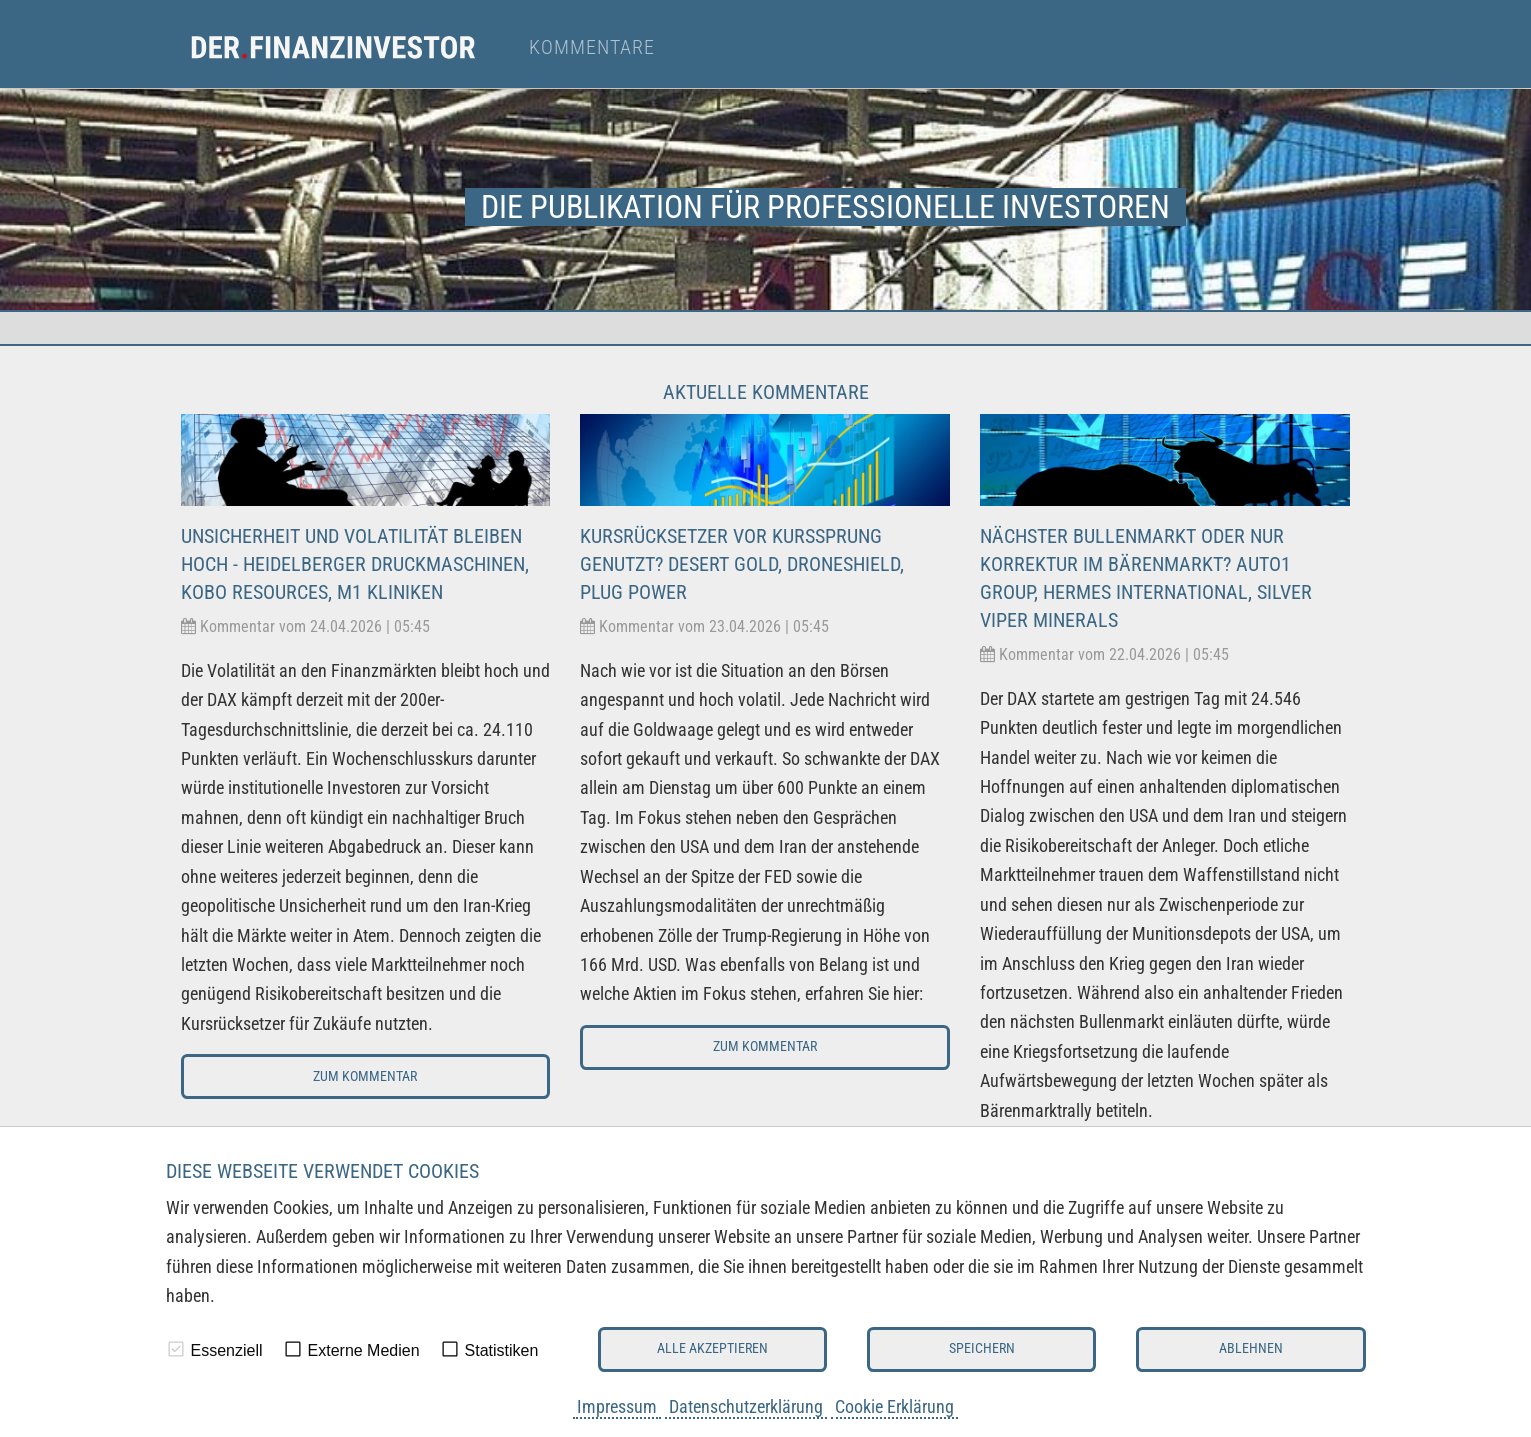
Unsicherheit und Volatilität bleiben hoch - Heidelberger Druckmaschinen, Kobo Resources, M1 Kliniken (355, 564)
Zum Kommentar (365, 1076)
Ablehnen (1251, 1348)
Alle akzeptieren (712, 1348)
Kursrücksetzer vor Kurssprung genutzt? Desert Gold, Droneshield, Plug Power (742, 564)
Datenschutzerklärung (746, 1406)
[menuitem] (351, 48)
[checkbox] (176, 1349)
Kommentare (592, 48)
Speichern (982, 1348)
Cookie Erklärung (894, 1406)
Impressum (617, 1406)
